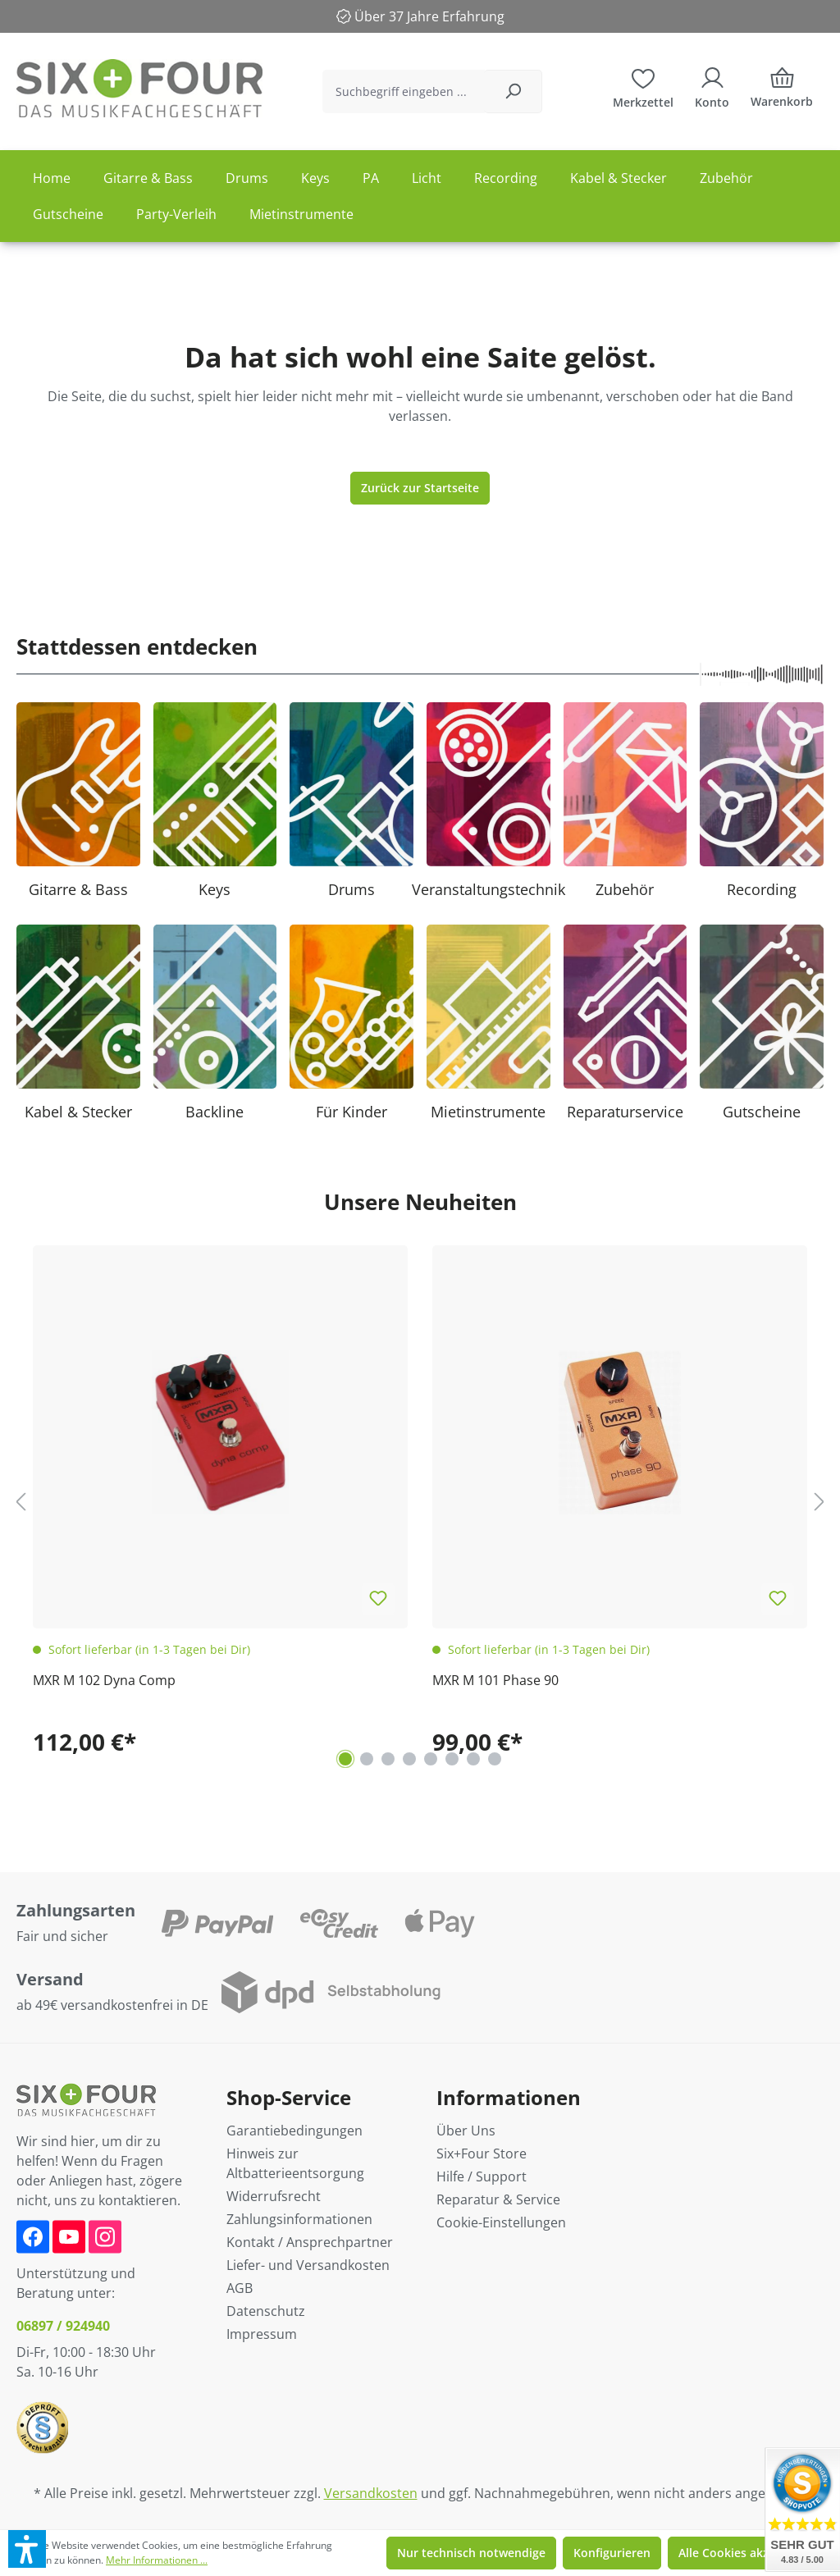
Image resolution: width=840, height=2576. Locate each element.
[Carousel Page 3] (388, 1758)
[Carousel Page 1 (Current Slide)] (345, 1758)
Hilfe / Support (481, 2176)
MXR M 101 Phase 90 (495, 1680)
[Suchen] (513, 91)
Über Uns (465, 2131)
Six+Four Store (481, 2153)
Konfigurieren (612, 2552)
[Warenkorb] (782, 91)
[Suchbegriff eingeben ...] (403, 91)
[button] (27, 2549)
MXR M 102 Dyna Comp (104, 1680)
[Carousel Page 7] (473, 1758)
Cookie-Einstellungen (501, 2222)
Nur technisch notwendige (471, 2552)
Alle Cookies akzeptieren (747, 2552)
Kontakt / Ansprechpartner (309, 2242)
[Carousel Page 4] (409, 1758)
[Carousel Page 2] (366, 1758)
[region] (420, 1501)
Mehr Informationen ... (157, 2560)
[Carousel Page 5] (430, 1758)
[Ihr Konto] (712, 86)
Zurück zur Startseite (420, 488)
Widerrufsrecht (273, 2196)
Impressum (261, 2334)
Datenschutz (265, 2311)
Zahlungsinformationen (299, 2219)
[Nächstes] (819, 1501)
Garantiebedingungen (294, 2131)
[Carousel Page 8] (494, 1758)
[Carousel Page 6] (452, 1758)
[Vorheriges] (20, 1501)
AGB (239, 2288)
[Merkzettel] (643, 86)
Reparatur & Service (498, 2199)
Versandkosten (371, 2493)
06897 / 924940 (63, 2326)
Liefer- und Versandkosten (308, 2265)
